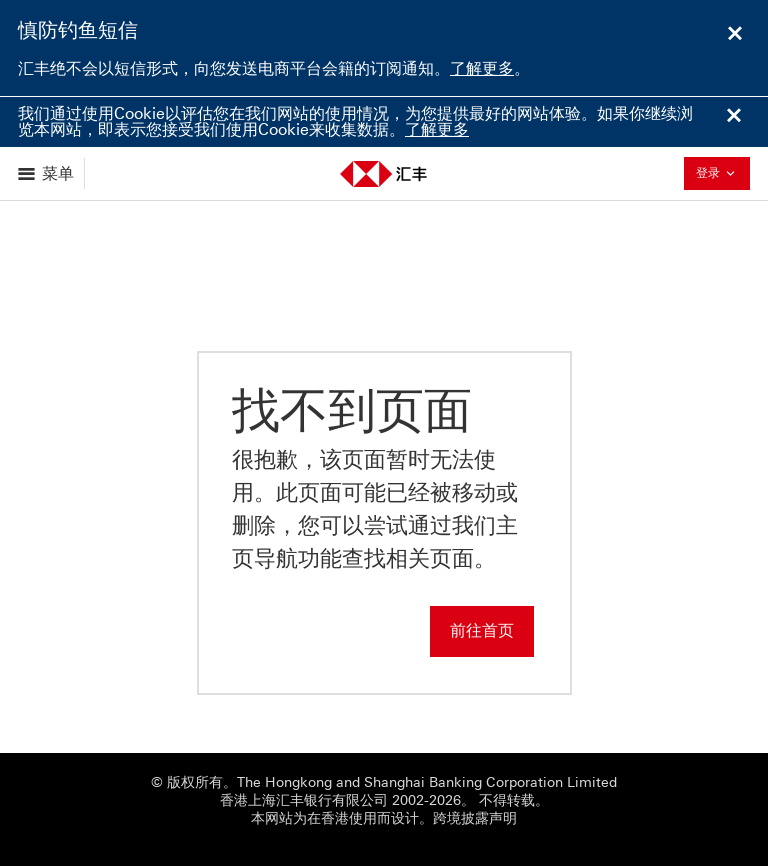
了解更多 (482, 68)
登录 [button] (721, 172)
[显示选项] (47, 173)
